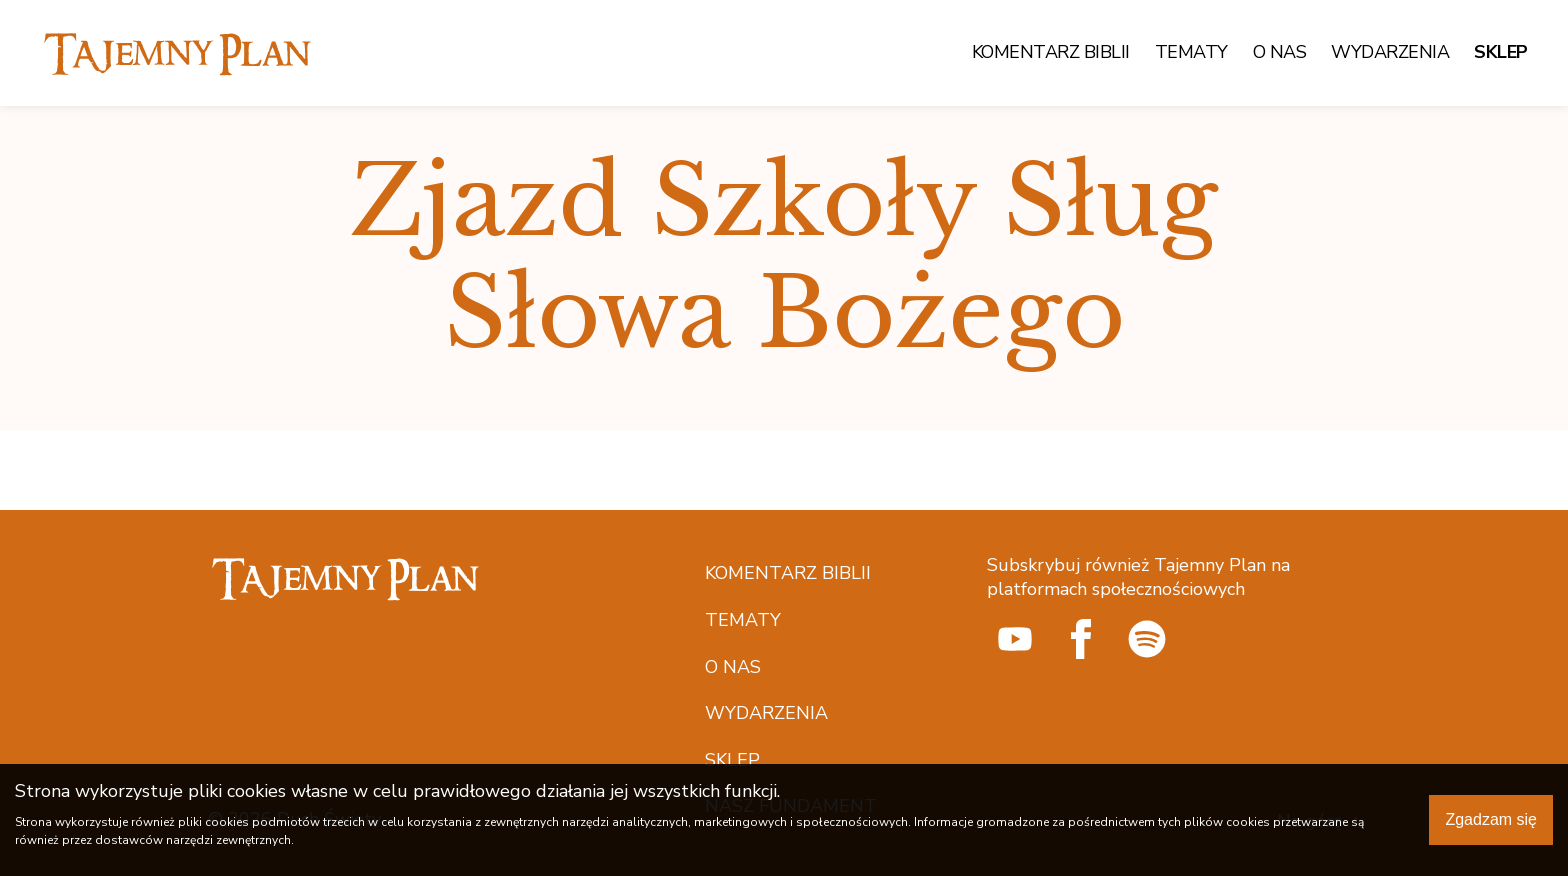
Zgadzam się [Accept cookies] (1491, 819)
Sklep (1501, 53)
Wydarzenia (1390, 53)
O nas (1280, 53)
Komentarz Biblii (1051, 53)
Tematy (1191, 53)
